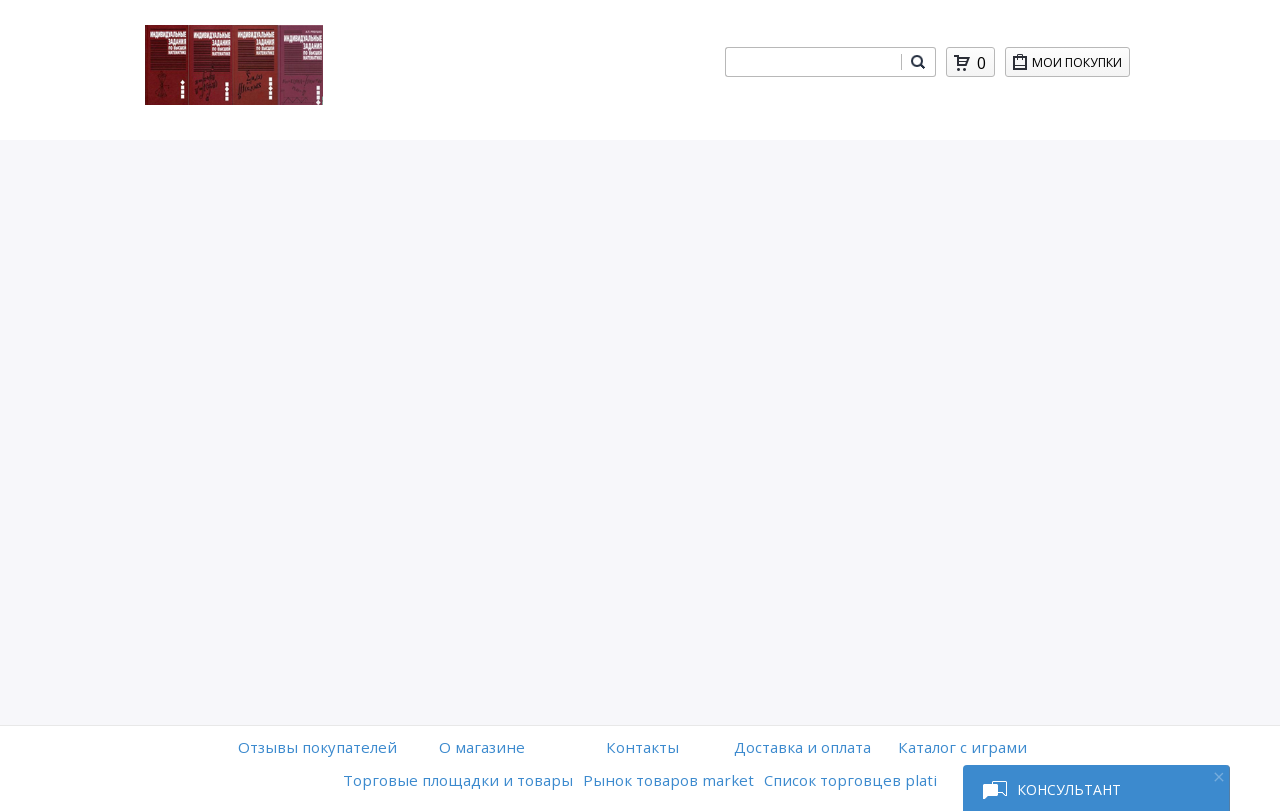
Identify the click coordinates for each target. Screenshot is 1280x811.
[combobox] (813, 62)
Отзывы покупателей (317, 747)
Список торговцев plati (850, 780)
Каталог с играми (962, 747)
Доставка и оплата (802, 747)
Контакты (642, 747)
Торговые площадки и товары (458, 780)
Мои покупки (1080, 65)
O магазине (482, 747)
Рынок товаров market (668, 780)
